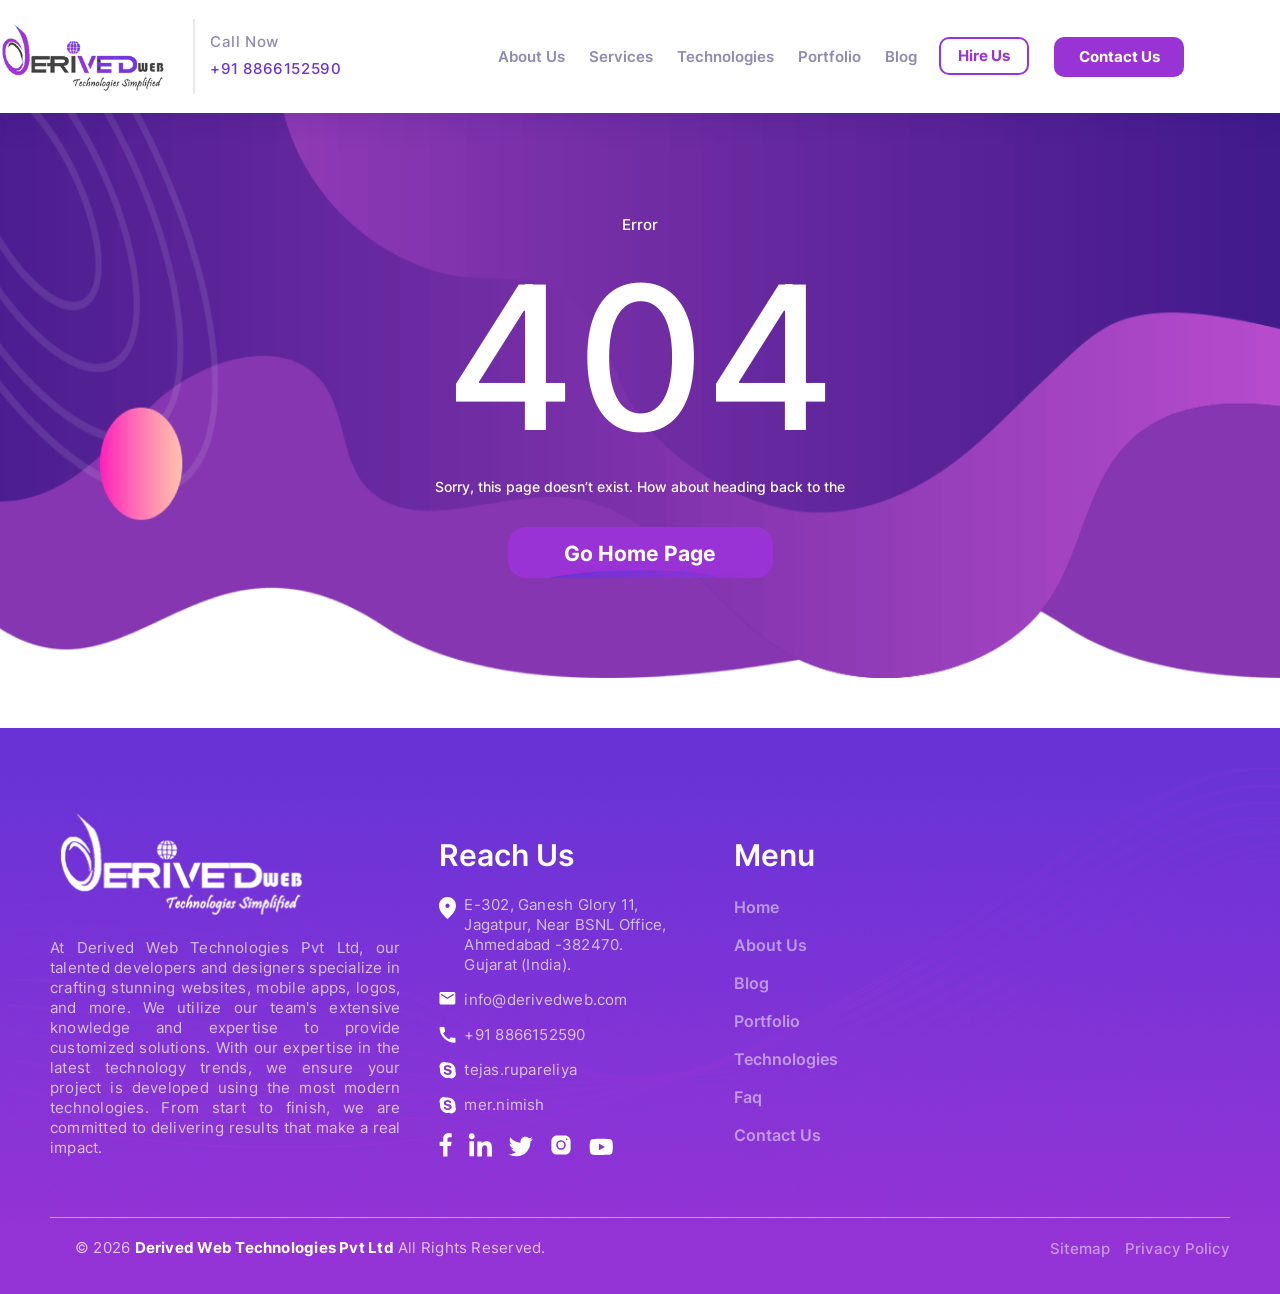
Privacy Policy (1177, 1248)
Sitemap (1080, 1248)
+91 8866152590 (275, 68)
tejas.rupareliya (520, 1069)
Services (621, 56)
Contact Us (1119, 56)
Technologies (725, 56)
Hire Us (984, 55)
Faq (748, 1097)
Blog (901, 56)
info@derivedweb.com (545, 999)
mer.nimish (504, 1104)
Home (756, 907)
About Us (531, 56)
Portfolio (829, 56)
